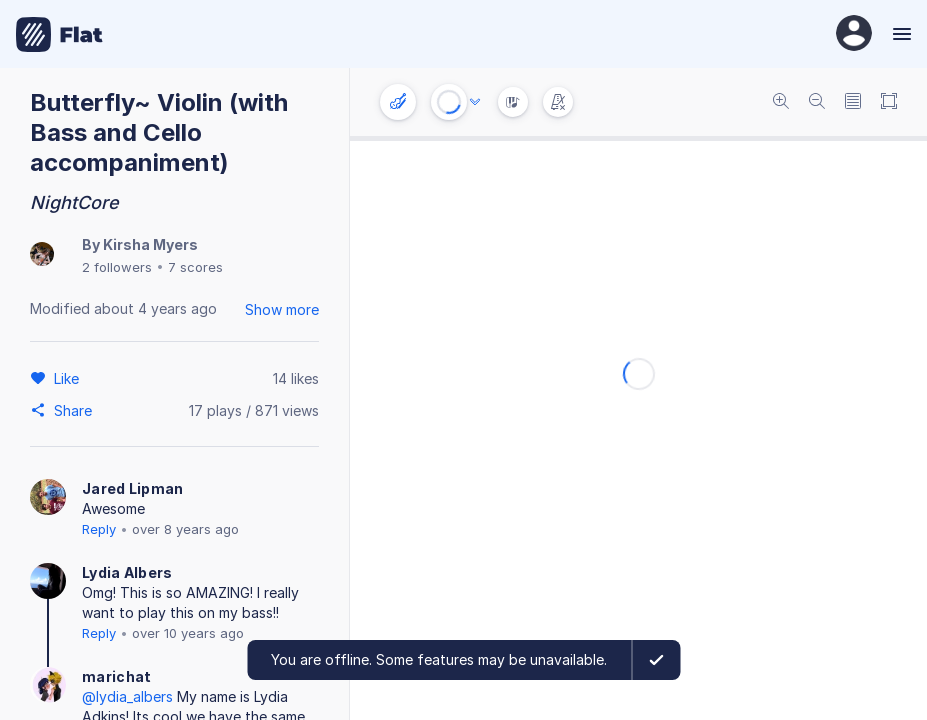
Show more (282, 309)
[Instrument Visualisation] (513, 102)
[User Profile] (854, 34)
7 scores (195, 267)
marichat (116, 676)
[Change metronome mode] (558, 102)
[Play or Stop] (449, 102)
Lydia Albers (127, 572)
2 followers (117, 267)
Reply (99, 529)
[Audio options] (475, 102)
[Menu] (899, 34)
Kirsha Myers (150, 244)
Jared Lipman (133, 488)
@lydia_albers (127, 696)
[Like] (69, 378)
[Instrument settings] (398, 102)
